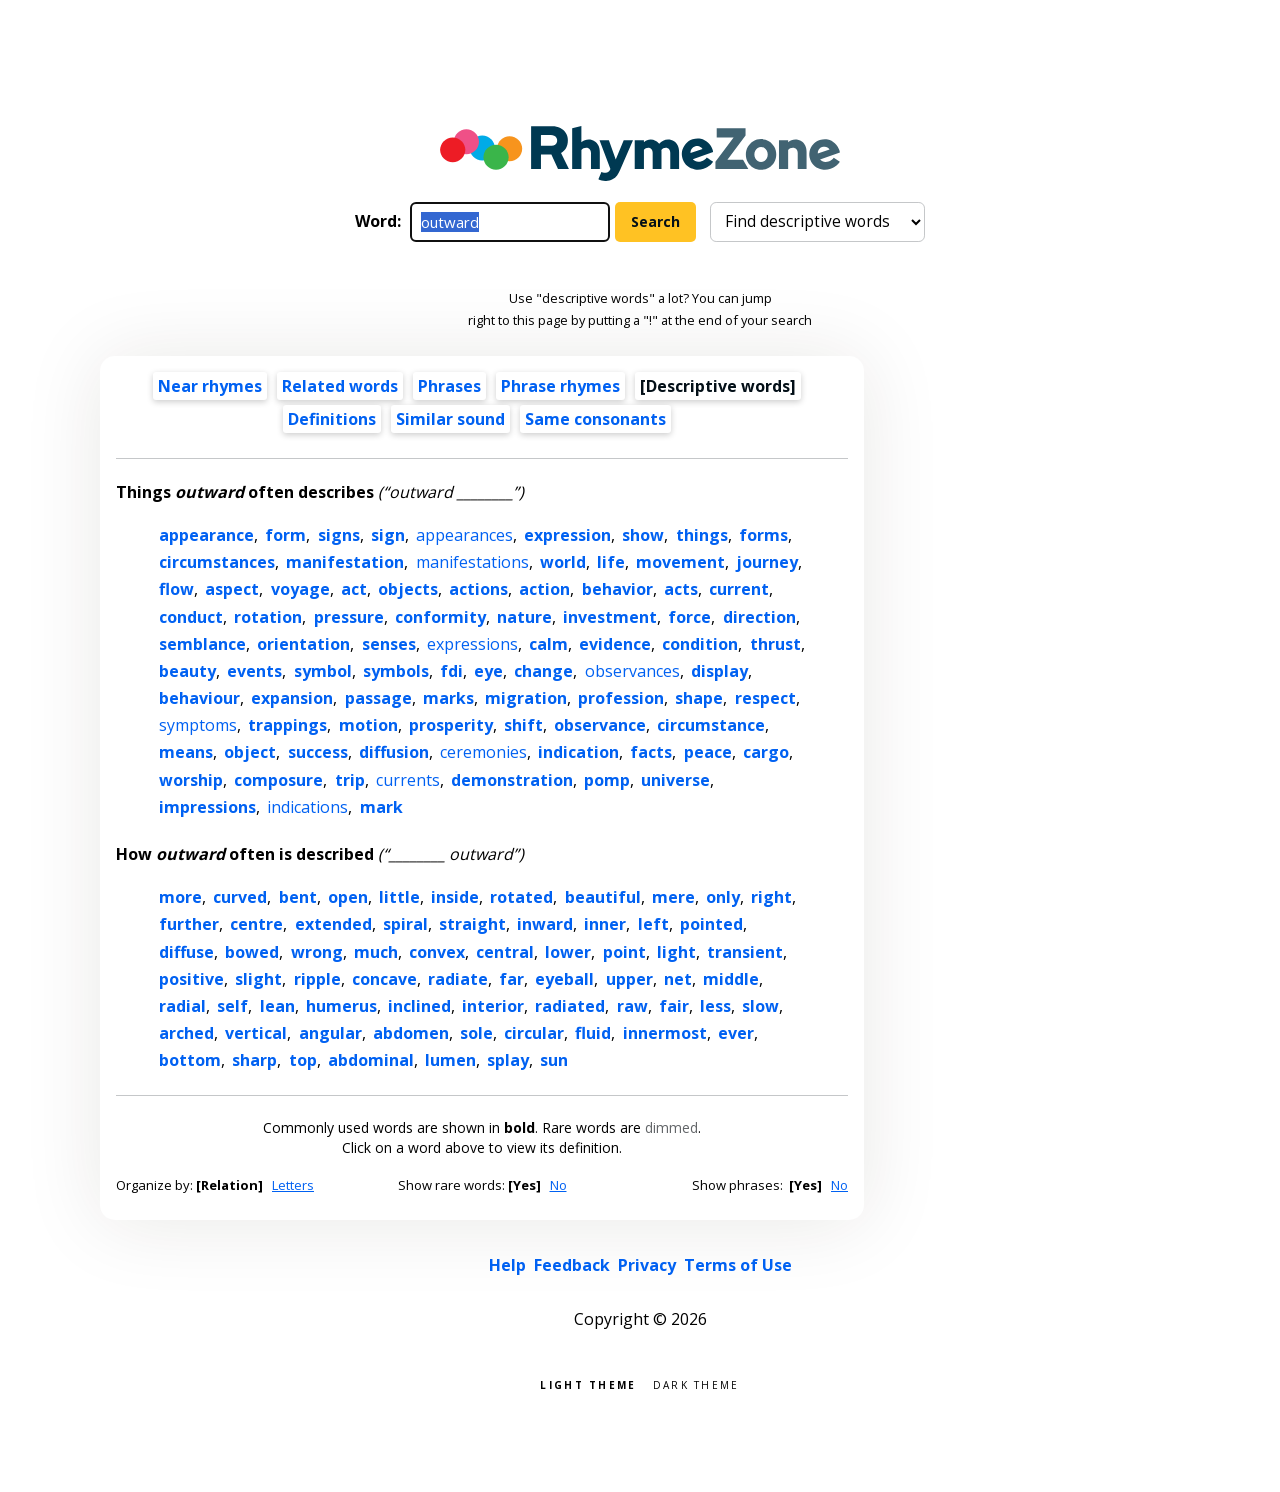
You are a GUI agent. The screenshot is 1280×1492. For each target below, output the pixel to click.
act (354, 589)
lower (568, 952)
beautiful (603, 897)
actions (478, 589)
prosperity (451, 725)
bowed (252, 952)
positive (191, 979)
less (715, 1006)
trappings (287, 725)
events (254, 671)
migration (526, 698)
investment (610, 617)
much (376, 952)
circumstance (711, 725)
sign (388, 535)
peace (708, 752)
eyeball (564, 979)
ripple (317, 979)
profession (621, 698)
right (771, 897)
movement (680, 562)
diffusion (394, 752)
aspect (232, 589)
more (180, 897)
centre (256, 924)
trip (350, 780)
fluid (593, 1033)
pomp (607, 780)
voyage (300, 589)
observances (632, 671)
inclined (419, 1006)
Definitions (332, 419)
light (676, 952)
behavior (617, 589)
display (719, 671)
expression (567, 535)
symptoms (198, 725)
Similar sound (450, 419)
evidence (615, 644)
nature (524, 617)
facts (651, 752)
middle (731, 979)
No (558, 1185)
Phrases (449, 386)
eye (488, 671)
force (689, 617)
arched (186, 1033)
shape (699, 698)
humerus (341, 1006)
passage (378, 698)
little (399, 897)
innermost (665, 1033)
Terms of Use (738, 1265)
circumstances (217, 562)
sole (476, 1033)
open (348, 897)
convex (437, 952)
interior (493, 1006)
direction (759, 617)
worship (191, 780)
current (739, 589)
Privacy (647, 1265)
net (678, 979)
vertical (256, 1033)
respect (765, 698)
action (544, 589)
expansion (292, 698)
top (303, 1060)
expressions (472, 644)
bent (298, 897)
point (624, 952)
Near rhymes (210, 386)
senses (389, 644)
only (723, 897)
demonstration (512, 780)
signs (339, 535)
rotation (268, 617)
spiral (405, 924)
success (318, 752)
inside (455, 897)
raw (632, 1006)
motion (368, 725)
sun (554, 1060)
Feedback (572, 1265)
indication (578, 752)
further (189, 924)
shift (523, 725)
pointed (711, 924)
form (285, 535)
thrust (775, 644)
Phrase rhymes (560, 386)
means (186, 752)
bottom (190, 1060)
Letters (293, 1185)
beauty (187, 671)
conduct (191, 617)
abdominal (371, 1060)
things (702, 535)
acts (681, 589)
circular (534, 1033)
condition (700, 644)
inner (605, 924)
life (611, 562)
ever (736, 1033)
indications (307, 807)
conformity (440, 617)
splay (508, 1060)
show (643, 535)
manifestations (472, 562)
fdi (451, 671)
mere (673, 897)
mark (381, 807)
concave (384, 979)
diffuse (186, 952)
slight (258, 979)
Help (507, 1265)
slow (760, 1006)
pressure (349, 617)
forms (763, 535)
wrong (317, 952)
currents (408, 780)
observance (600, 725)
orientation (303, 644)
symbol (323, 671)
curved (240, 897)
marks (448, 698)
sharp (254, 1060)
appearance (206, 535)
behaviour (199, 698)
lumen (450, 1060)
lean (277, 1006)
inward (545, 924)
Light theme (588, 1383)
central (505, 952)
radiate (458, 979)
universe (675, 780)
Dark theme (696, 1383)
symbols (396, 671)
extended (333, 924)
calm (548, 644)
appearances (464, 535)
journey (767, 562)
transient (745, 952)
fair (674, 1006)
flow (176, 589)
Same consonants (595, 419)
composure (278, 780)
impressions (207, 807)
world (563, 562)
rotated (521, 897)
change (543, 671)
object (250, 752)
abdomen (411, 1033)
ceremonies (483, 752)
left (653, 924)
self (232, 1006)
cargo (766, 752)
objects (408, 589)
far (511, 979)
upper (629, 979)
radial (182, 1006)
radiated (570, 1006)
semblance (202, 644)
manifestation (345, 562)
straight (472, 924)
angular (330, 1033)
